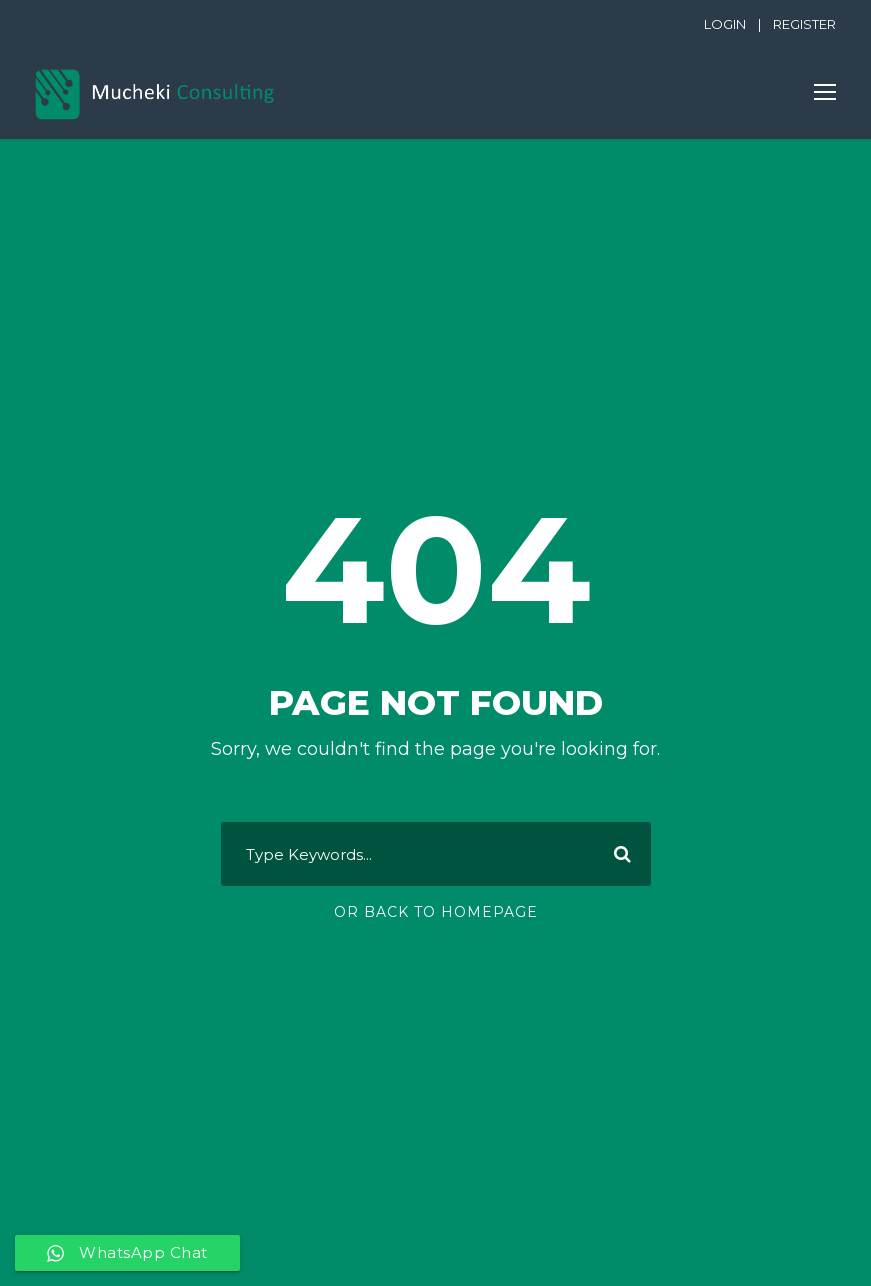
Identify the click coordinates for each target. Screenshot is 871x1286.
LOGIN (725, 24)
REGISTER (804, 24)
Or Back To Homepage (436, 912)
